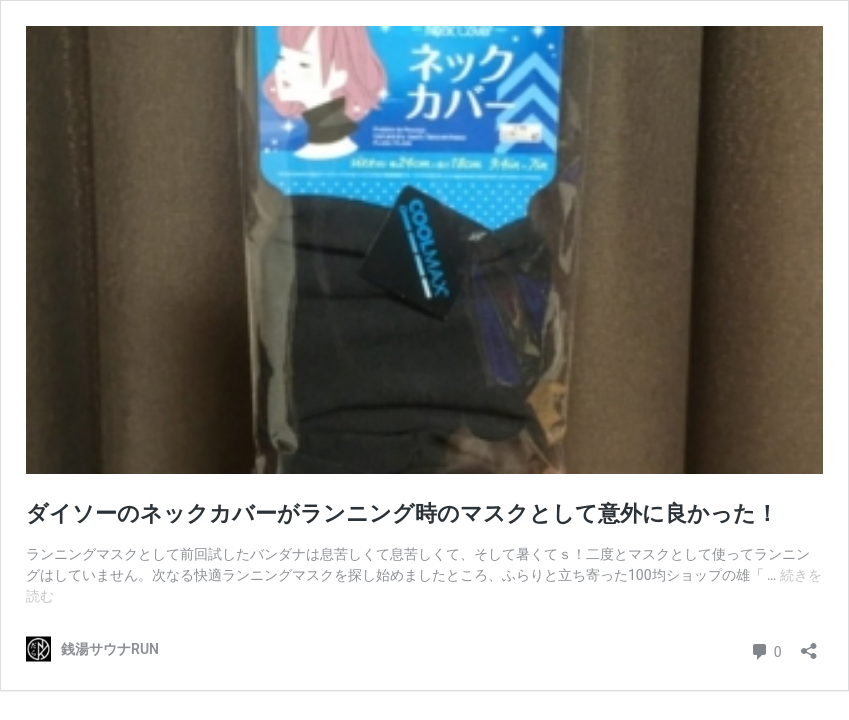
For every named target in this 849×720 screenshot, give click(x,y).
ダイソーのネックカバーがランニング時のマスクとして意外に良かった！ (402, 513)
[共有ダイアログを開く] (809, 644)
